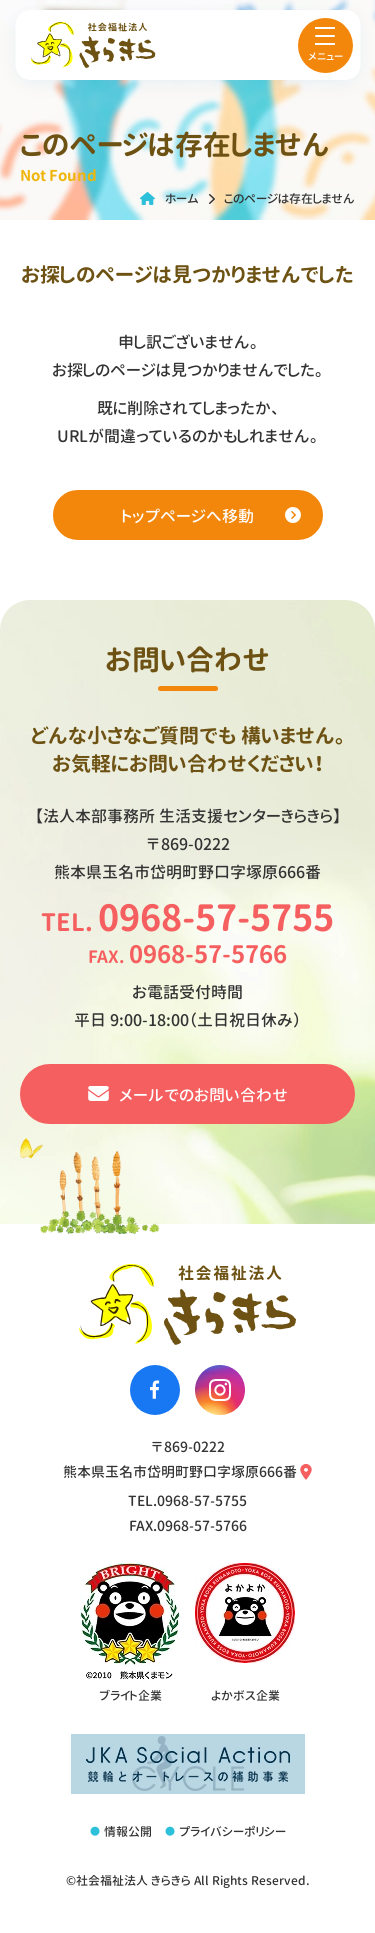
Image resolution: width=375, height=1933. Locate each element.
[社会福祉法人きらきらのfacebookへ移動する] (155, 1390)
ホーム (182, 198)
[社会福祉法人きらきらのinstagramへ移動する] (220, 1390)
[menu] (325, 45)
